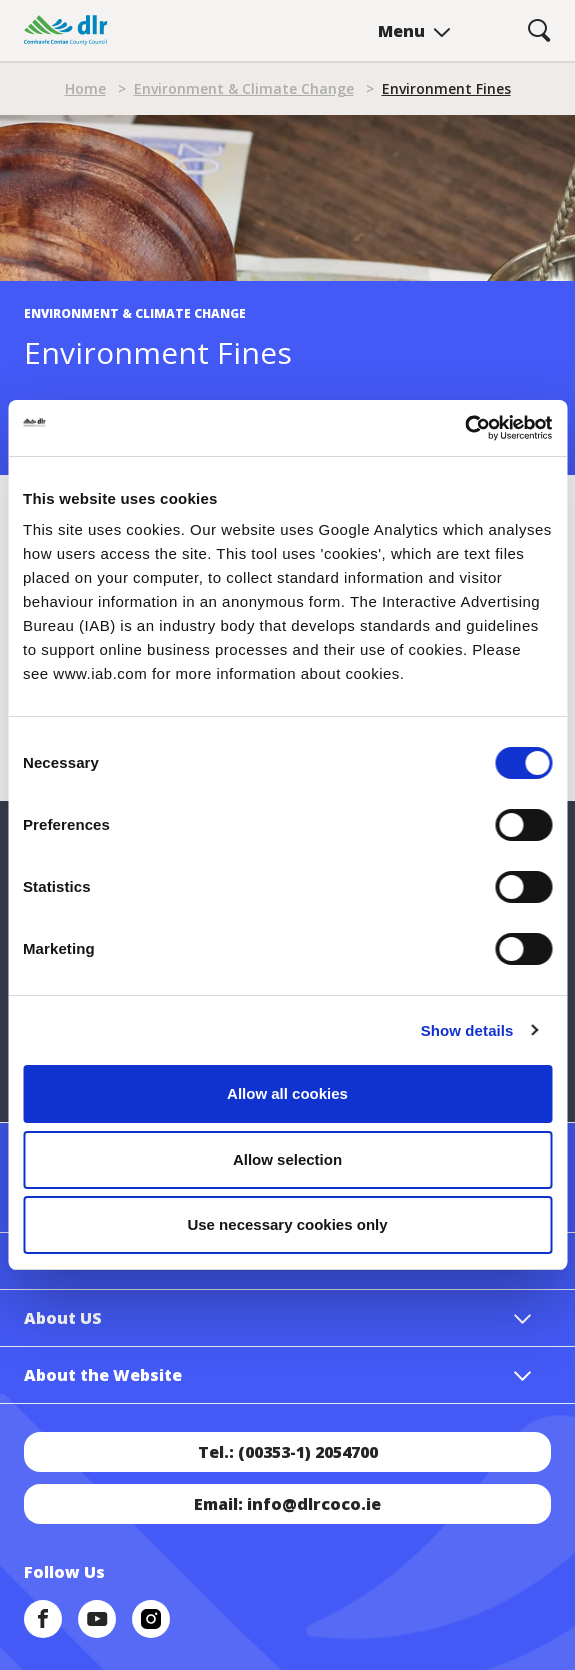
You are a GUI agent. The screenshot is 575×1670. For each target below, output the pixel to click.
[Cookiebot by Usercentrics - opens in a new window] (464, 428)
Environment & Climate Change (244, 88)
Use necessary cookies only (287, 1224)
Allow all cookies (287, 1093)
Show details (467, 1030)
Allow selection (287, 1159)
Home (85, 88)
